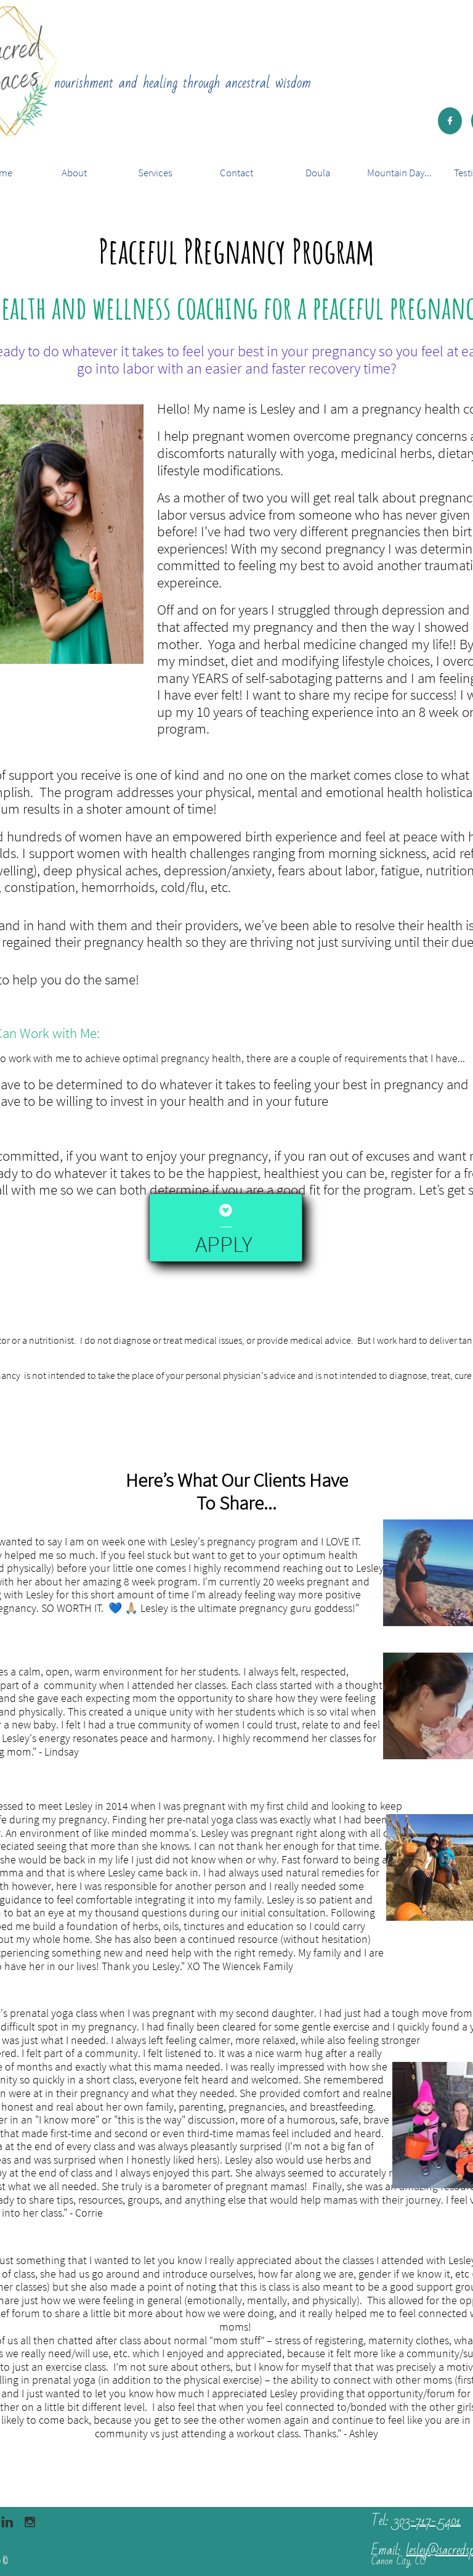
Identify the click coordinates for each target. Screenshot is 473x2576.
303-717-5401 (427, 2521)
